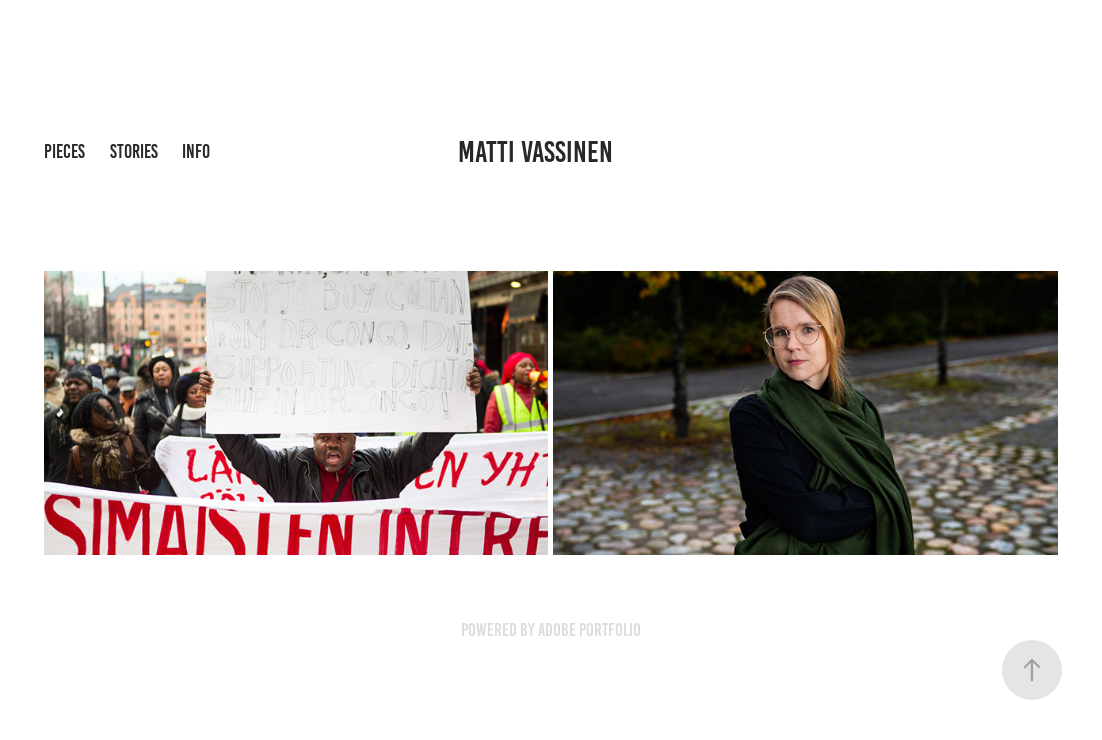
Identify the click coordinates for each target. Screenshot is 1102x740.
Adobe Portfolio (589, 630)
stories (134, 151)
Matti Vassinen (535, 152)
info (196, 151)
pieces (64, 151)
